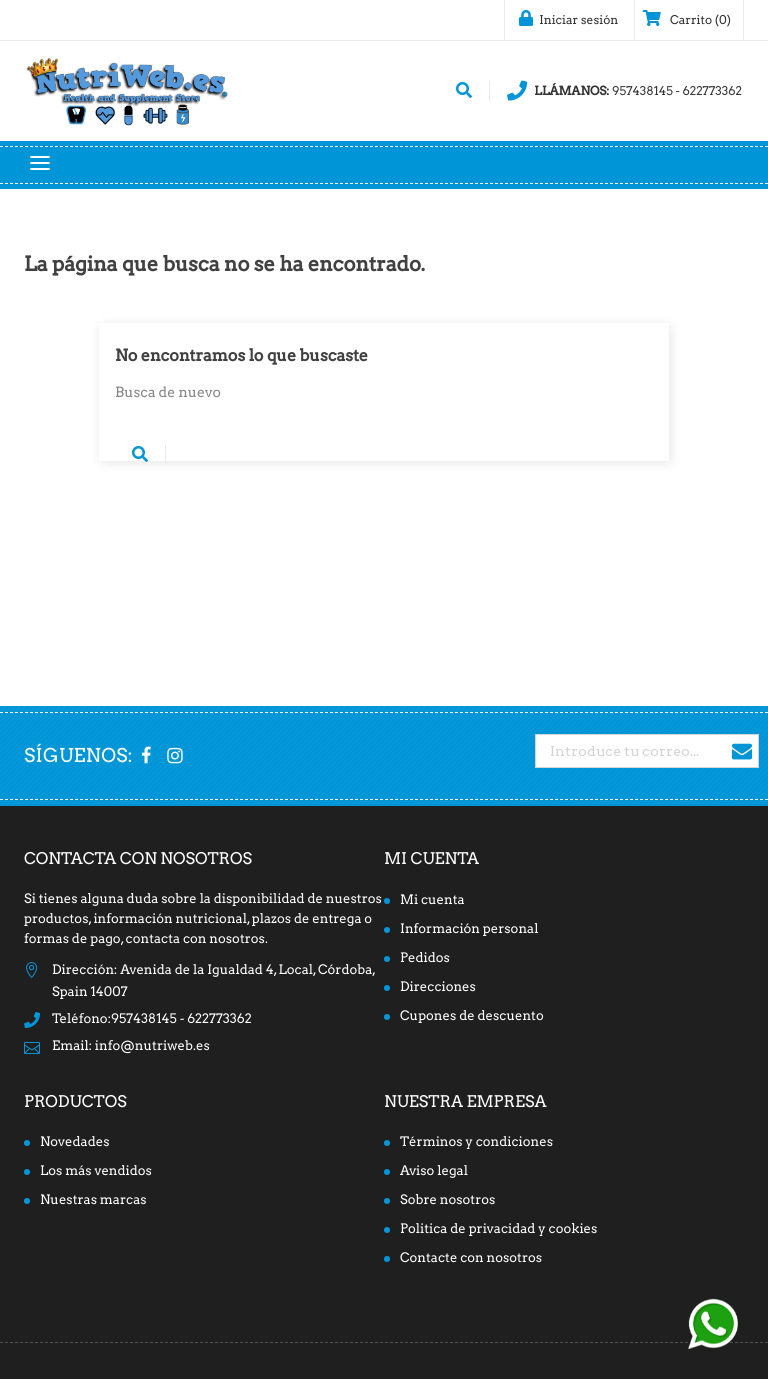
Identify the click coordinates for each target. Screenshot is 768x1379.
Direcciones (438, 987)
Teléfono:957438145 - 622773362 (152, 1019)
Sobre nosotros (447, 1200)
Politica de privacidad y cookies (498, 1229)
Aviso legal (434, 1171)
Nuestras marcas (93, 1200)
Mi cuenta (431, 858)
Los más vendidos (96, 1171)
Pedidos (425, 958)
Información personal (469, 929)
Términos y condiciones (476, 1142)
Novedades (75, 1142)
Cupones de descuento (472, 1016)
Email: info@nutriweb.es (131, 1046)
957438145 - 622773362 (624, 91)
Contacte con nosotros (471, 1258)
